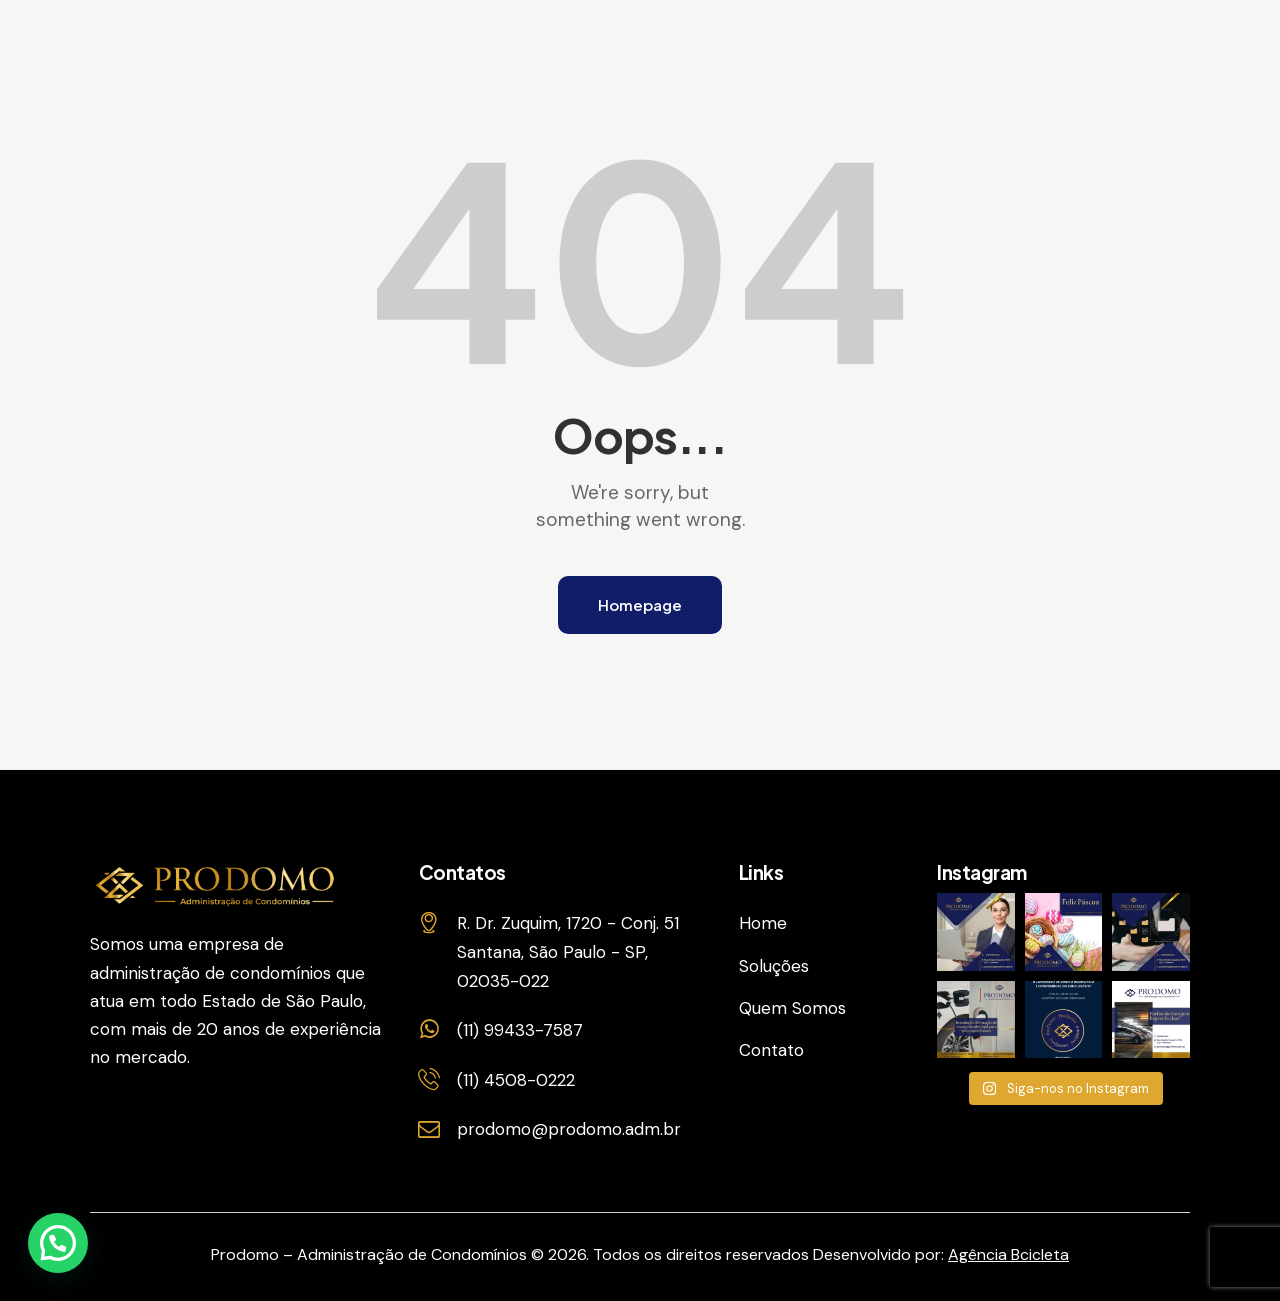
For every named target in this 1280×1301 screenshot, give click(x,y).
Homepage (640, 604)
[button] (58, 1243)
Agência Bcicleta (1008, 1254)
